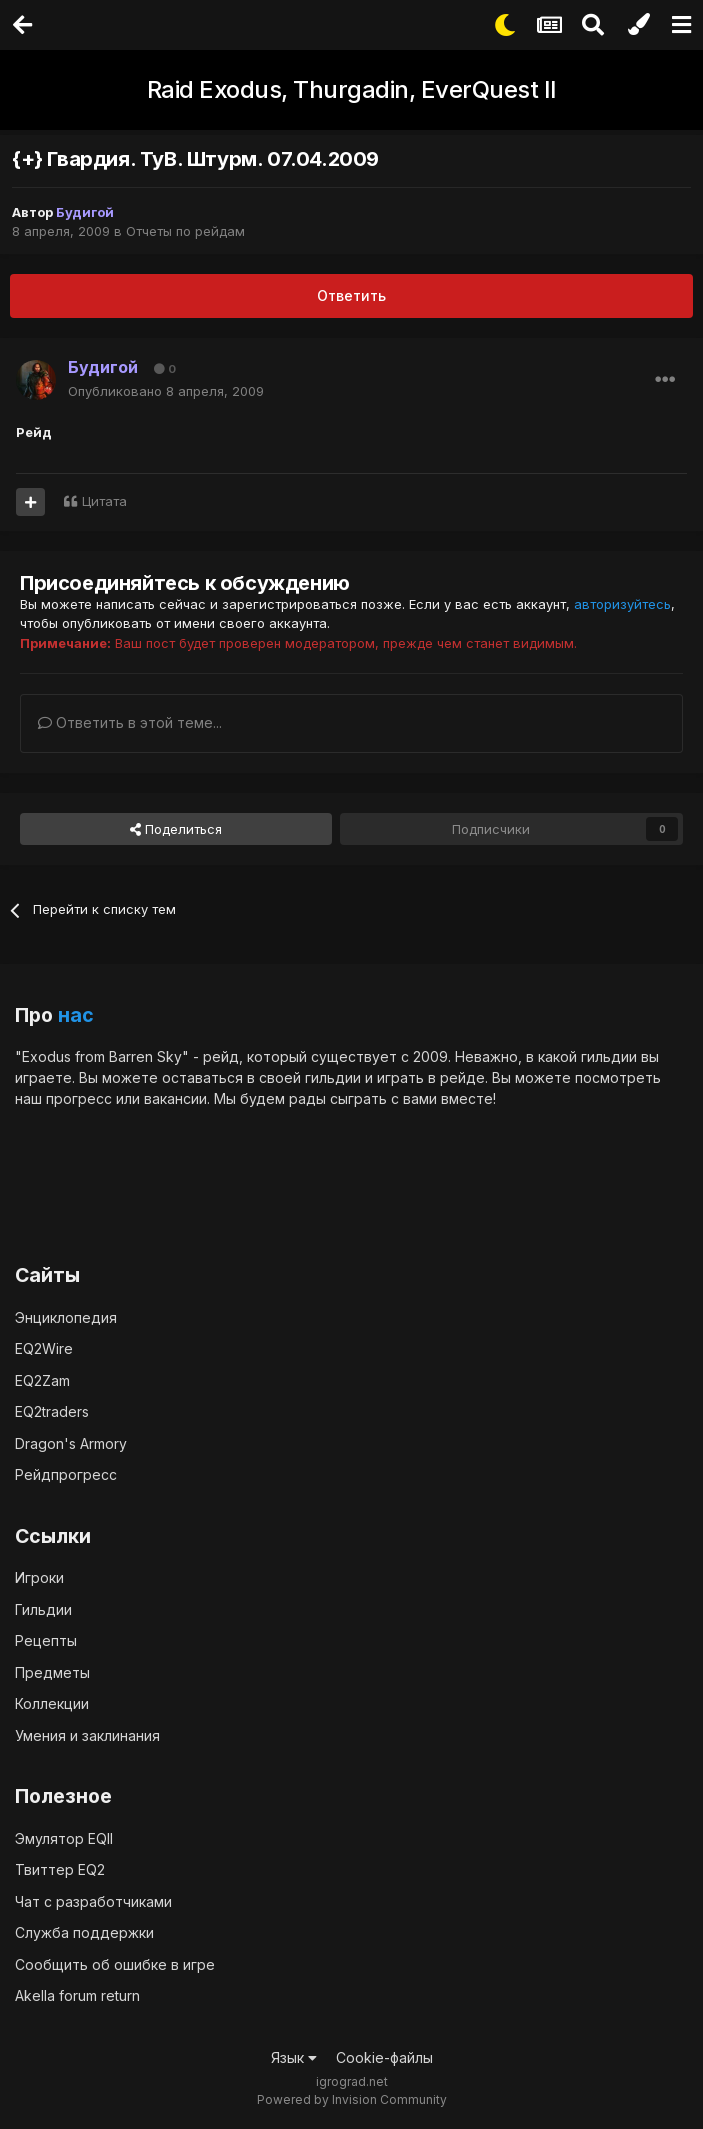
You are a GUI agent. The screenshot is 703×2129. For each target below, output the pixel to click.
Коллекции (52, 1703)
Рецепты (46, 1640)
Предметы (52, 1672)
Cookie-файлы (384, 2057)
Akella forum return (77, 1995)
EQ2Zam (42, 1380)
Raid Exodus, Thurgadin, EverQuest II (352, 89)
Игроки (39, 1577)
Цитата (104, 501)
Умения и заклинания (87, 1735)
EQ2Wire (44, 1348)
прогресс (79, 1098)
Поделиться (176, 829)
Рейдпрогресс (66, 1474)
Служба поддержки (84, 1932)
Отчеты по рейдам (185, 231)
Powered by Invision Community (352, 2099)
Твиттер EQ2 (60, 1869)
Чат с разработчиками (93, 1901)
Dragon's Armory (71, 1443)
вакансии (175, 1098)
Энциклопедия (66, 1317)
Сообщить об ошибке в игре (115, 1964)
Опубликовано (166, 391)
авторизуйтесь (622, 604)
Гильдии (43, 1609)
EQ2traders (52, 1411)
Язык (294, 2057)
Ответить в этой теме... (130, 722)
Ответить (351, 295)
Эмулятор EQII (64, 1838)
